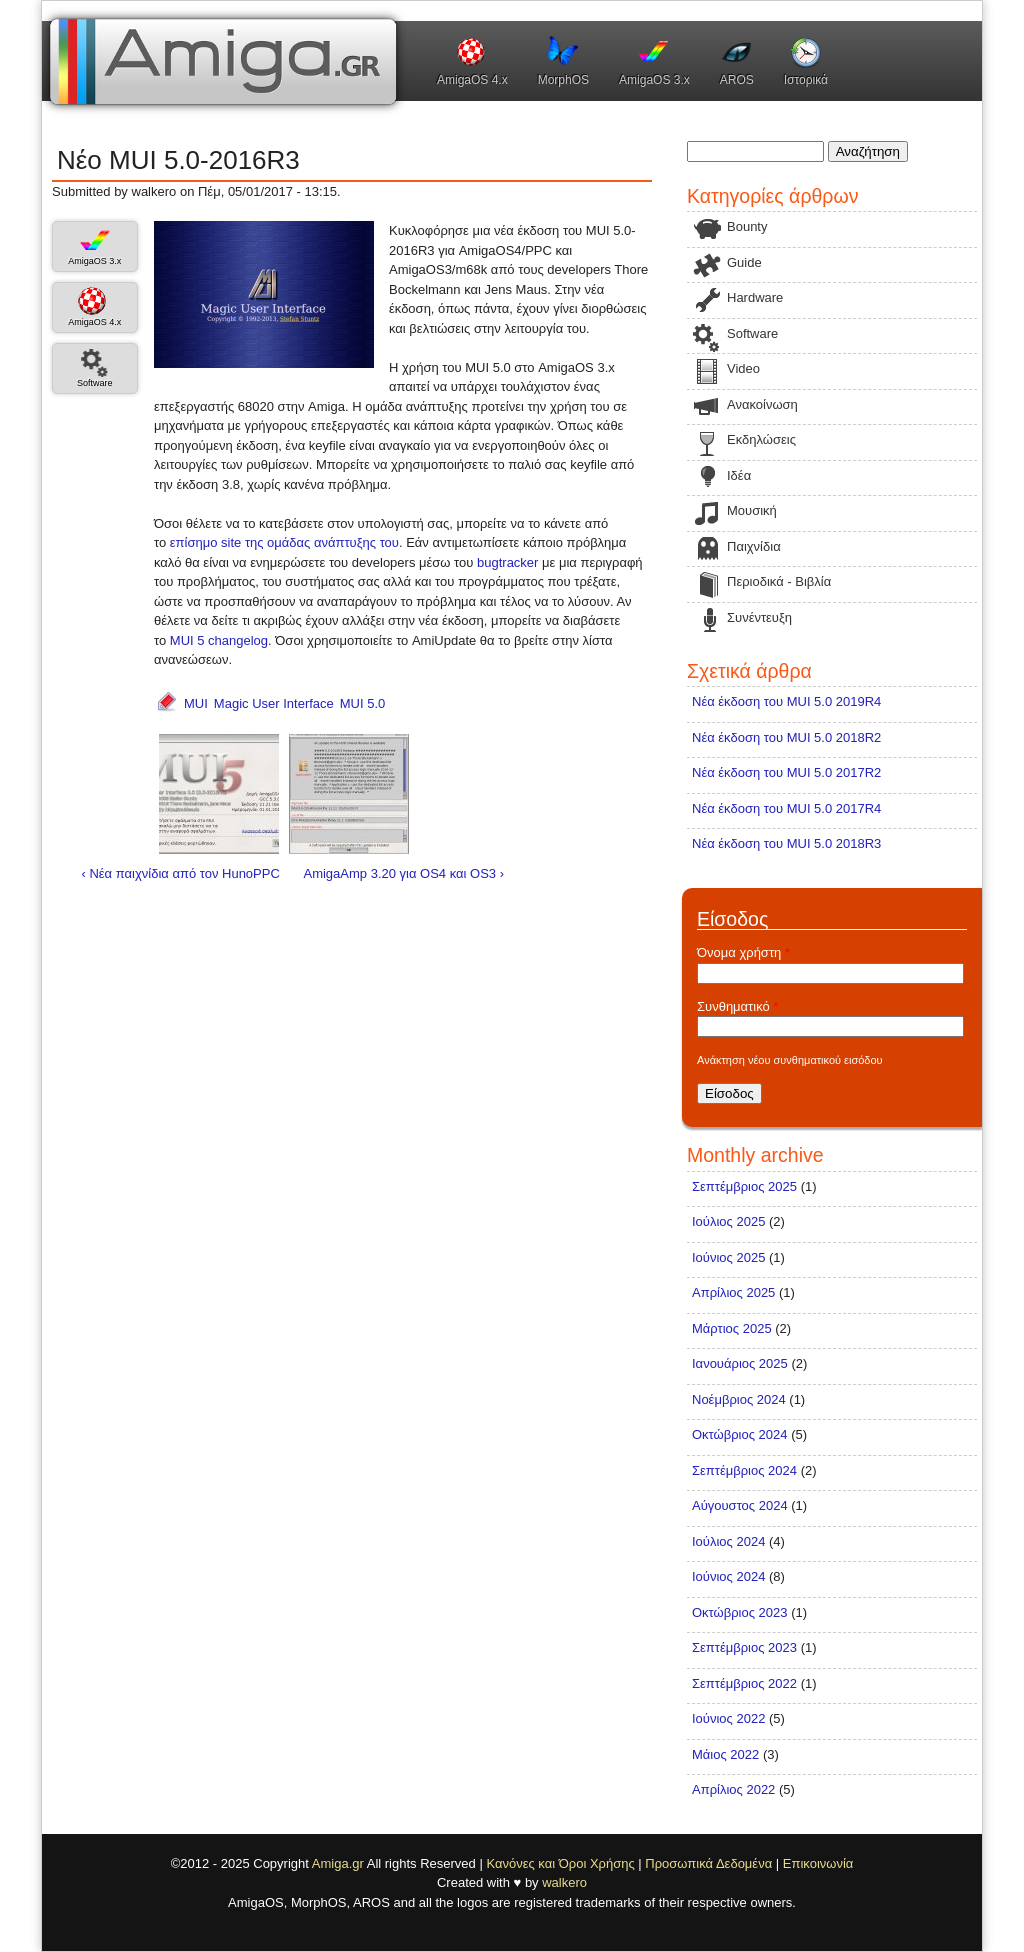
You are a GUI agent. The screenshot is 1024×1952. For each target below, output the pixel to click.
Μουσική (752, 510)
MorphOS (563, 80)
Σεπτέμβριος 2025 (744, 1186)
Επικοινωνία (818, 1863)
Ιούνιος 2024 (728, 1576)
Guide (744, 262)
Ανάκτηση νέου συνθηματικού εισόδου (790, 1060)
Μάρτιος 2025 (732, 1328)
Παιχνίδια (754, 546)
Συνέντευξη (759, 617)
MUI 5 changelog (219, 640)
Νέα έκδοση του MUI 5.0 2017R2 (786, 772)
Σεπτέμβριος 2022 (744, 1683)
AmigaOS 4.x (472, 80)
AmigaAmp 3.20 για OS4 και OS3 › (403, 873)
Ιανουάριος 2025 (740, 1363)
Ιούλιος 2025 (728, 1221)
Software (95, 383)
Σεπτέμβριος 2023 (744, 1647)
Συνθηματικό (737, 1006)
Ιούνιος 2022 (728, 1718)
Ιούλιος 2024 (728, 1541)
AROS (737, 80)
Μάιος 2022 (725, 1754)
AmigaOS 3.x (654, 80)
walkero (564, 1882)
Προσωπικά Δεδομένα (708, 1863)
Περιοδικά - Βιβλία (779, 581)
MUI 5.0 (363, 703)
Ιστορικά (806, 80)
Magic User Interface (274, 703)
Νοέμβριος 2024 (739, 1399)
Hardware (755, 297)
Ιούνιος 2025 (728, 1257)
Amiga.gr (338, 1863)
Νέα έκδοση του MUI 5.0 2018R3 (786, 843)
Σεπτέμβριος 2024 (744, 1470)
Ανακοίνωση (762, 404)
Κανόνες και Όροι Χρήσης (560, 1863)
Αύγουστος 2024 (740, 1505)
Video (743, 368)
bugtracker (507, 562)
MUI (196, 703)
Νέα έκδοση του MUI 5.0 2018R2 (786, 737)
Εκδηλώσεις (761, 439)
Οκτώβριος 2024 (740, 1434)
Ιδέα (739, 475)
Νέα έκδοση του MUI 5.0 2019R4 (786, 701)
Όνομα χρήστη (743, 952)
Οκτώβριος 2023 (740, 1612)
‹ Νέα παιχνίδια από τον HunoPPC (181, 873)
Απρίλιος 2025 (733, 1292)
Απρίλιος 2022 (733, 1789)
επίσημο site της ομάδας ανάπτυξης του (284, 542)
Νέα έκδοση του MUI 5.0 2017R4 (786, 808)
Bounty (747, 226)
